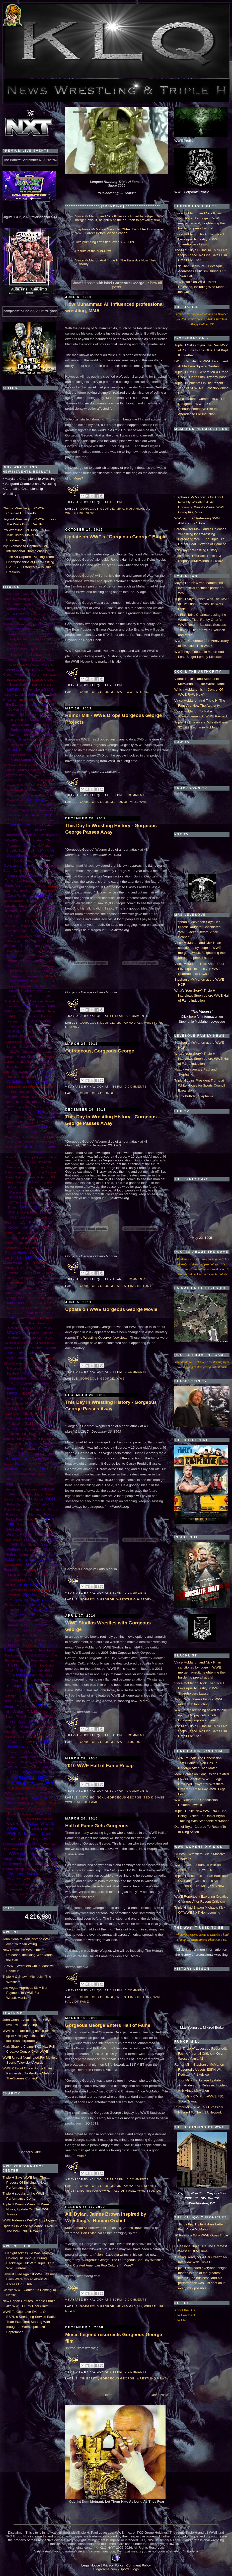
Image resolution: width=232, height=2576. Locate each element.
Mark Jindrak (38, 1303)
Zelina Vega (44, 1894)
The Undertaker (22, 1675)
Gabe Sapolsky (22, 1026)
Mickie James (17, 1358)
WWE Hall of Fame (81, 1801)
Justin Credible (46, 1172)
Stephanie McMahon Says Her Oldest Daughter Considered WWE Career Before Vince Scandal (119, 231)
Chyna (29, 845)
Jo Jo (10, 1142)
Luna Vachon (16, 1283)
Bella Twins (37, 694)
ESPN (41, 986)
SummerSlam (42, 1625)
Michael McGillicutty (18, 1343)
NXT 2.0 (13, 1408)
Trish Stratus (14, 1711)
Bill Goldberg (32, 709)
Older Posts (159, 2395)
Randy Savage (43, 1459)
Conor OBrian (23, 870)
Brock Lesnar (19, 749)
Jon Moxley (28, 1162)
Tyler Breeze (25, 1716)
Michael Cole (18, 1338)
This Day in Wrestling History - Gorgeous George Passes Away (111, 1120)
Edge (10, 966)
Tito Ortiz (45, 1675)
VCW (52, 1731)
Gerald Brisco (14, 1041)
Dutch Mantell (15, 951)
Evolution (16, 996)
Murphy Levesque (24, 1383)
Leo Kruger (48, 1242)
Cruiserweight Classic (24, 875)
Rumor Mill (126, 801)
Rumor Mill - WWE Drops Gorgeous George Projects (113, 718)
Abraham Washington (19, 599)
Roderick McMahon (30, 1499)
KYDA (46, 1227)
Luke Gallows (26, 1277)
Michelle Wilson (44, 1348)
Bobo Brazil (41, 725)
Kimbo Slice (43, 1217)
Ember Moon (33, 971)
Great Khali (26, 1056)
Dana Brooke (48, 890)
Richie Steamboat (22, 1474)
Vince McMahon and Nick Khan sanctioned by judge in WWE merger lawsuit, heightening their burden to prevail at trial (120, 218)
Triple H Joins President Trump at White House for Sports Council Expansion (199, 1085)
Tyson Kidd (16, 1721)
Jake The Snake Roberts (24, 1102)
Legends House (27, 1243)
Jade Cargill (47, 1097)
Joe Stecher (25, 1142)
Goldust (28, 1051)
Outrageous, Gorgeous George (99, 1050)
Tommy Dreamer (32, 1696)
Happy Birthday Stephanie (193, 1096)
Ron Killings (12, 1509)
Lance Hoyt (34, 1233)
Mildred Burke (34, 1368)
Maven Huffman (38, 1323)
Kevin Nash (29, 1207)
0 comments (135, 795)
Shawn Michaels (40, 1559)
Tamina (49, 1635)
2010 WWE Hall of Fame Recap (99, 1765)
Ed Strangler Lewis (31, 956)
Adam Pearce (24, 604)
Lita (28, 1263)
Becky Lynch (14, 694)
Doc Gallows (24, 936)
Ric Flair (47, 1469)
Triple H (46, 1706)
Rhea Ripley (29, 1469)
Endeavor (14, 976)
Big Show (39, 704)
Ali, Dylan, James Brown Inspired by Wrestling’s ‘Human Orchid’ (105, 2217)
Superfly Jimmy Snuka (36, 1630)
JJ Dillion (48, 1137)
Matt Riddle (47, 1318)
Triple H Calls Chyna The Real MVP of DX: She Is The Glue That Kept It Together (201, 350)
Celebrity (35, 800)
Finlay (40, 1006)
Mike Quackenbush (17, 1363)
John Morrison (40, 1152)
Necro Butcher (45, 1388)
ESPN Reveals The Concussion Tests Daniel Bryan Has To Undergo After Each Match (198, 1763)
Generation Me (31, 1031)
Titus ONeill (20, 1680)
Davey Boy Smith (30, 905)
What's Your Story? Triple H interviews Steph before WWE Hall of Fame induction (201, 995)
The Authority (38, 1655)
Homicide (32, 1067)
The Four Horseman (39, 1660)
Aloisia (37, 629)
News (12, 1393)
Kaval (38, 1192)
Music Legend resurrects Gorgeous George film (113, 2338)
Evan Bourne (31, 991)
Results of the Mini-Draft (93, 251)
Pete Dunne (14, 1443)
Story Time (42, 1615)
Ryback (35, 1524)
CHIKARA (31, 815)
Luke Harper (46, 1278)
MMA (27, 1373)
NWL (40, 1403)
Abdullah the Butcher (38, 594)
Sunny (12, 1630)
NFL (37, 1393)
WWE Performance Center (30, 1834)
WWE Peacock (43, 1829)
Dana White (17, 895)
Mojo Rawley (43, 1373)
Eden (49, 961)
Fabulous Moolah (42, 1001)
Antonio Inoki (17, 649)
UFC (33, 1721)
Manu (31, 1298)
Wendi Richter (30, 1767)
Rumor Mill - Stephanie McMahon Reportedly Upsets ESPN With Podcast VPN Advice (199, 2069)
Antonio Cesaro (40, 644)
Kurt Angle (30, 1227)
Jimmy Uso (33, 1132)
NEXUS (26, 1393)
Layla (47, 1238)
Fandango (13, 1006)
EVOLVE (33, 996)
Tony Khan (21, 1701)
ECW (10, 956)
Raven (8, 1464)
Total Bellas (38, 1701)
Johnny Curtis (12, 1157)
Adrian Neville (17, 609)
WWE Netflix (15, 1824)
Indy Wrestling (39, 1081)
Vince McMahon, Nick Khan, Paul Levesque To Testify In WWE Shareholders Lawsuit (199, 239)
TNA (28, 1685)
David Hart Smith (32, 911)
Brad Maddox (32, 735)
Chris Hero (46, 820)
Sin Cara (35, 1580)
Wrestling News (22, 1782)
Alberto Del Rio (17, 619)
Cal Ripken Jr (36, 775)
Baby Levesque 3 (17, 679)
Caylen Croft (15, 800)
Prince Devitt (26, 1449)
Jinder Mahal (30, 1137)
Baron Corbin (19, 684)
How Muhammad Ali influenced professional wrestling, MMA (114, 307)
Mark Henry (16, 1303)
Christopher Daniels (20, 835)
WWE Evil (22, 1798)
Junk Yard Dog (43, 1167)
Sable (47, 1524)
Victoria (31, 1742)
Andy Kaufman (19, 639)
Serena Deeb (34, 1549)
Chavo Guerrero (20, 810)
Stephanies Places (15, 1605)
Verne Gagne (37, 1736)
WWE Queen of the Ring (24, 1839)
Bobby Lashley (41, 720)
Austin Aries (33, 669)
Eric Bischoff (17, 981)
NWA (30, 1403)
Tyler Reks (45, 1716)
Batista (13, 689)
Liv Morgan (41, 1262)
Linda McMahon (31, 1257)
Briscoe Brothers (41, 745)
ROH (50, 1499)
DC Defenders (31, 916)
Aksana (35, 614)
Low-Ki (39, 1268)
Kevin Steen (29, 1212)
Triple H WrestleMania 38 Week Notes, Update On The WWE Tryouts (26, 2209)
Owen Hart (13, 1418)
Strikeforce (16, 1620)
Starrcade (44, 1595)
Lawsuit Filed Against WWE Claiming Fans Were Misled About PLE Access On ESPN (30, 2279)
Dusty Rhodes (45, 946)
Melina (34, 1333)
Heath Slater (46, 1062)
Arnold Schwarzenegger (38, 659)
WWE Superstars (24, 1854)
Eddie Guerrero (32, 961)
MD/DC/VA (16, 1333)
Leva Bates (30, 1247)
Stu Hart (32, 1620)
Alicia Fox (42, 624)
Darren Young (37, 900)
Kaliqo (34, 1182)
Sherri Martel (29, 1570)
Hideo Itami (14, 1067)
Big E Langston (17, 704)
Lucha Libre (31, 1272)
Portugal (47, 1444)
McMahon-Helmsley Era (24, 1328)
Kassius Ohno (20, 1192)
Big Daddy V (47, 699)
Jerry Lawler (45, 1117)
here (192, 1016)
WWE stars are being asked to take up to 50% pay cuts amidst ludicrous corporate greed (29, 2036)
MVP (45, 1383)
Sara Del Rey (44, 1534)
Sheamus (33, 1564)
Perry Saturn (47, 1439)
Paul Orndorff (31, 1434)
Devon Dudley (29, 926)
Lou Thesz (24, 1268)
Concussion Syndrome (23, 865)
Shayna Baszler (13, 1565)
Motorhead (17, 1378)
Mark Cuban (46, 1298)
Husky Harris (29, 1077)
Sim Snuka (45, 1574)
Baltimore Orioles (42, 679)
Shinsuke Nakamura (21, 1575)
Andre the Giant (41, 634)
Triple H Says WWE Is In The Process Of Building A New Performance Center (24, 2182)
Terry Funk (28, 1650)
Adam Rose (45, 604)
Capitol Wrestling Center (42, 785)
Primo (10, 1448)
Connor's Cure (30, 2152)
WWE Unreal (35, 1869)
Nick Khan (15, 1398)
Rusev (21, 1524)
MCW (47, 1328)
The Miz (29, 1665)
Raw (19, 1463)
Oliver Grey (13, 1413)
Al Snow (49, 614)
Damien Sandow (25, 890)
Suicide (46, 1620)
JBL (24, 1112)
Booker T (42, 729)
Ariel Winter (33, 654)
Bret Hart (26, 739)
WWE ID (41, 1803)
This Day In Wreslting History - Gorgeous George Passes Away (111, 829)
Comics (41, 860)
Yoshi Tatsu (33, 1889)
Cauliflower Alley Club (37, 795)
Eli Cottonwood (45, 966)
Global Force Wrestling (35, 1046)
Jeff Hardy (39, 1112)
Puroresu (45, 1448)
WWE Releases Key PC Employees (29, 2220)
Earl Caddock (44, 951)
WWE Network (41, 1823)
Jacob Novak (29, 1096)
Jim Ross (45, 1127)
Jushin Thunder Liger (18, 1172)
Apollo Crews (39, 649)
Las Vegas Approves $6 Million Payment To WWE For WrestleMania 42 (25, 1993)
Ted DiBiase (37, 1640)
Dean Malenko (33, 921)
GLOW (14, 1051)
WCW (12, 1767)
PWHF (9, 1454)
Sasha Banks (33, 1539)
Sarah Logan (13, 1539)
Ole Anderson (45, 1408)
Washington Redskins (35, 1762)
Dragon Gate (33, 941)
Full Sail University (37, 1021)
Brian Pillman (17, 745)
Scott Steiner (29, 1544)
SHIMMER (47, 1570)
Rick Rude (44, 1474)
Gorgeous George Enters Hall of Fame (107, 2025)
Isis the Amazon (30, 1092)
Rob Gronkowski (28, 1489)
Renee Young (37, 1464)
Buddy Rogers (28, 770)
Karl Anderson (29, 1187)
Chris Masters (43, 825)
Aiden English (39, 609)
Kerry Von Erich (32, 1202)
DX (30, 951)
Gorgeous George (97, 508)
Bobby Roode (21, 725)
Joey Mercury (45, 1142)
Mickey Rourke (40, 1353)
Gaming (12, 1031)
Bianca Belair (27, 699)
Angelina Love (16, 644)
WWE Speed (19, 1849)
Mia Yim (48, 1333)
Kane (12, 1187)
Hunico (12, 1077)
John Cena (34, 1146)
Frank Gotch (29, 1016)
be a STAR (44, 689)
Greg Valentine (47, 1056)
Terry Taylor (46, 1650)
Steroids (36, 1605)
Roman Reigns (40, 1504)
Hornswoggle (21, 1072)
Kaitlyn (20, 1182)
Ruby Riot (32, 1519)
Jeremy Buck (24, 1117)
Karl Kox (47, 1187)
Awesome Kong (27, 674)
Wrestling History (30, 1777)
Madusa (27, 1288)
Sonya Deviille (18, 1589)
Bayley (28, 689)
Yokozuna (15, 1889)
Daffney (40, 885)
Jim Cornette (24, 1127)
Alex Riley (40, 619)
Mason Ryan (15, 1313)
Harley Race (25, 1062)
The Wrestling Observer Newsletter (102, 1337)
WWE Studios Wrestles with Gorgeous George (108, 1626)
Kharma (46, 1212)
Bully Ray (48, 770)
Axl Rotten (49, 674)
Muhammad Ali (40, 1378)
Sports (29, 1594)
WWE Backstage (42, 1788)
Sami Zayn (14, 1529)
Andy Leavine (42, 639)
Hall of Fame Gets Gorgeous (96, 1825)
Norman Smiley (14, 1403)
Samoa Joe (35, 1529)
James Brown (133, 2228)
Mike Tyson (41, 1363)
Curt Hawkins (25, 880)
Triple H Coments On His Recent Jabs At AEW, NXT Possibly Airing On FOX (201, 388)
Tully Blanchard (37, 1711)
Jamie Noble (25, 1107)
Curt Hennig (46, 880)
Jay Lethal (11, 1112)
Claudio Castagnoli (20, 850)
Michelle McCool (16, 1348)
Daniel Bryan (41, 895)
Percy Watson (26, 1439)
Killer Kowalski (21, 1217)
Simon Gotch (17, 1580)
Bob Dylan (89, 2233)
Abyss (41, 599)
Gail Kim (43, 1026)
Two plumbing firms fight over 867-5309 (104, 242)
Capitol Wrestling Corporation (23, 790)
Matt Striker (19, 1323)
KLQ (22, 1222)
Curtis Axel (13, 885)
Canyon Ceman (14, 785)
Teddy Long (29, 1645)
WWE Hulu (25, 1803)
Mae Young (44, 1288)
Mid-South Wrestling (42, 1358)
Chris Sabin (21, 830)
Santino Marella (19, 1534)
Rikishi (40, 1479)
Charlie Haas (26, 805)
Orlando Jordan (33, 1413)
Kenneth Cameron (39, 1197)
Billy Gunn (28, 714)
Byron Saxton (15, 775)
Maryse (47, 1308)
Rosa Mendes (31, 1514)
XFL (47, 1884)
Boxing (14, 735)
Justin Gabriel (15, 1177)
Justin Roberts (38, 1177)
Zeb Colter (27, 1894)
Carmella (13, 795)
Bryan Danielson (28, 765)
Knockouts (37, 1222)
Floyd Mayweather (30, 1011)
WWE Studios (42, 1849)
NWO (51, 1403)
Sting (27, 1610)
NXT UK (27, 1408)
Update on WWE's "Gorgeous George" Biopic (116, 536)
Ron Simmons (34, 1509)
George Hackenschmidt (36, 1036)
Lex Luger (37, 1253)
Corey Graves (46, 870)
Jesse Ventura (17, 1122)
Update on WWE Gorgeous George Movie (111, 1309)
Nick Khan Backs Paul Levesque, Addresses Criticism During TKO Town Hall (200, 271)
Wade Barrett (30, 1757)
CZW (28, 885)
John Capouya (108, 2254)
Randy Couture (44, 1454)
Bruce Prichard (19, 755)
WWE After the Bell (18, 1788)
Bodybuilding (21, 730)
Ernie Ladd (25, 986)
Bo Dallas (46, 714)
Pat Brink (43, 1418)
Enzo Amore (34, 976)
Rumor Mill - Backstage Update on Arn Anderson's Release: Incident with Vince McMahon (200, 2085)
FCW (27, 1006)
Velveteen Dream (15, 1736)
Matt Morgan (27, 1318)
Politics (31, 1443)
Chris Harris (27, 820)
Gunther (9, 1061)
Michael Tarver (45, 1343)
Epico (49, 976)
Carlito (51, 790)
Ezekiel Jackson (16, 1001)
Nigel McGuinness (40, 1398)
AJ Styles (20, 614)
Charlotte (45, 805)
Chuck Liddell (32, 840)
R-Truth (23, 1454)
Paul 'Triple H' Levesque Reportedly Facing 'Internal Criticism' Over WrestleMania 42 (200, 2053)
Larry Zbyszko (30, 1238)
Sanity (50, 1529)
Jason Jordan (45, 1107)
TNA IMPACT (28, 1691)
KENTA (13, 1202)
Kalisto (47, 1182)
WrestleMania (36, 1772)
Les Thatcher (12, 1248)
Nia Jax (48, 1393)
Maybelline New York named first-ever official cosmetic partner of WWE (199, 588)
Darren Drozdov (14, 900)
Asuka (34, 664)
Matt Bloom (35, 1313)
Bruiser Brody (42, 755)
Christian (39, 830)
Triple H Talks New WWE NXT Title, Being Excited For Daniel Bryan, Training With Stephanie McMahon (201, 1816)
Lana (20, 1233)
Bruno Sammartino (25, 760)
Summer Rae (17, 1625)
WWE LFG (25, 1813)
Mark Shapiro (29, 1308)
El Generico (25, 966)
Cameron (26, 780)
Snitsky (51, 1585)
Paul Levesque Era (34, 1429)
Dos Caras (14, 941)
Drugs (24, 946)
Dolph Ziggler (45, 936)
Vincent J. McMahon (23, 1752)
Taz (8, 1640)
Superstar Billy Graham (23, 1635)
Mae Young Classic (19, 1293)
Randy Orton (17, 1458)
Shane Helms (30, 1555)
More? (78, 478)
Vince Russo (41, 1747)
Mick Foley (17, 1353)
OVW (51, 1413)
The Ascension (14, 1655)
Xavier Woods (31, 1884)
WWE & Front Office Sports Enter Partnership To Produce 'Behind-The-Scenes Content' (28, 2073)
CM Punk (45, 850)
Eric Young (37, 981)
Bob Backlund (17, 720)
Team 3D (20, 1640)
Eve (47, 991)
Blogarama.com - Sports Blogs (116, 2569)
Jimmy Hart (15, 1132)
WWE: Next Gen (33, 1879)
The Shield (45, 1670)
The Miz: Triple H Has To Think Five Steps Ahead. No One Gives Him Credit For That (200, 255)
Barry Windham (41, 684)
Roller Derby (16, 1504)
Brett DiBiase (45, 740)
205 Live (13, 594)
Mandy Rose (15, 1298)
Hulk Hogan (45, 1071)
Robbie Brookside (30, 1494)
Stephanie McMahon (30, 1599)
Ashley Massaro (18, 664)
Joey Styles (13, 1147)
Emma (49, 971)
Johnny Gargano (35, 1157)
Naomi (10, 1388)
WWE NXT (17, 1828)
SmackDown (30, 1584)
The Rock (24, 1670)
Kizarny (10, 1222)
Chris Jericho (18, 825)
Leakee (9, 1243)
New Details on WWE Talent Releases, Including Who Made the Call (28, 1955)
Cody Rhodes (18, 855)
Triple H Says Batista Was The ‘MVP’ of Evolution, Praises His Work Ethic (201, 604)
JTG (28, 1167)
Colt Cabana (23, 860)
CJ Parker (44, 845)
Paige (29, 1418)
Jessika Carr (38, 1122)
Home (107, 2395)
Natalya (26, 1388)
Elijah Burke (15, 971)
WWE (47, 1782)
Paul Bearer (33, 1423)
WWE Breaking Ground (19, 1793)
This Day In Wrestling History (195, 550)
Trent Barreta (26, 1706)
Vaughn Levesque (33, 1731)
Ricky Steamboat (19, 1479)
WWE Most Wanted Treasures (35, 1818)
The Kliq (14, 1665)
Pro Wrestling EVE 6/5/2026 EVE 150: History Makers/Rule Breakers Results (27, 535)
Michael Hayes (42, 1338)
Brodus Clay (44, 750)
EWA (47, 996)
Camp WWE (44, 780)
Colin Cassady (43, 855)
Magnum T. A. (46, 1293)
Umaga (26, 1726)
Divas (34, 930)
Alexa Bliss (23, 624)
